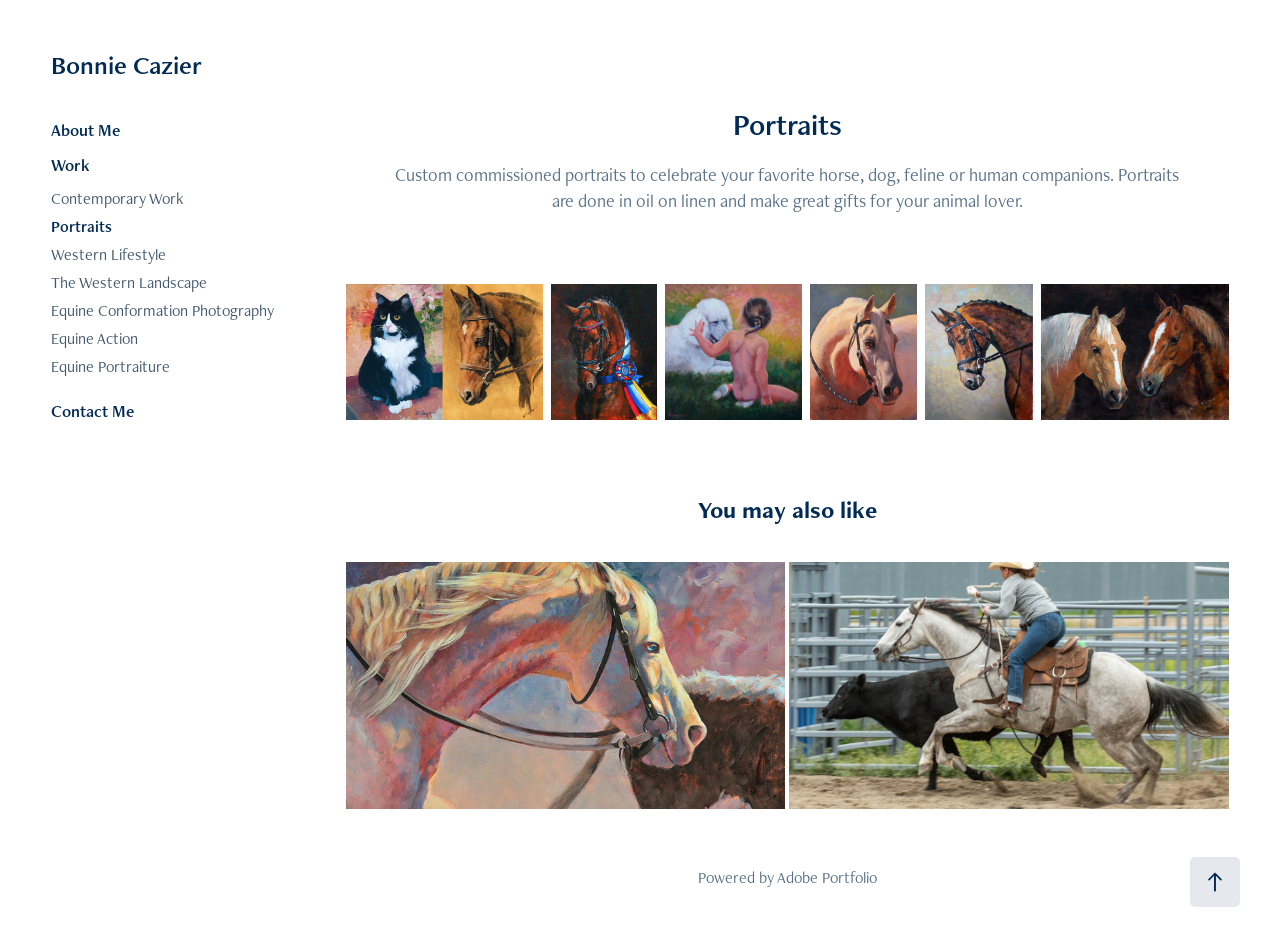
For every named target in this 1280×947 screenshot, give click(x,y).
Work (70, 165)
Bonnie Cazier (126, 65)
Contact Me (92, 411)
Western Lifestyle (108, 254)
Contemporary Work (117, 198)
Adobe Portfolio (827, 877)
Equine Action (94, 338)
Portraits (81, 226)
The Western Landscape (129, 282)
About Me (85, 130)
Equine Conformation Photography (162, 310)
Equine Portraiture (110, 366)
